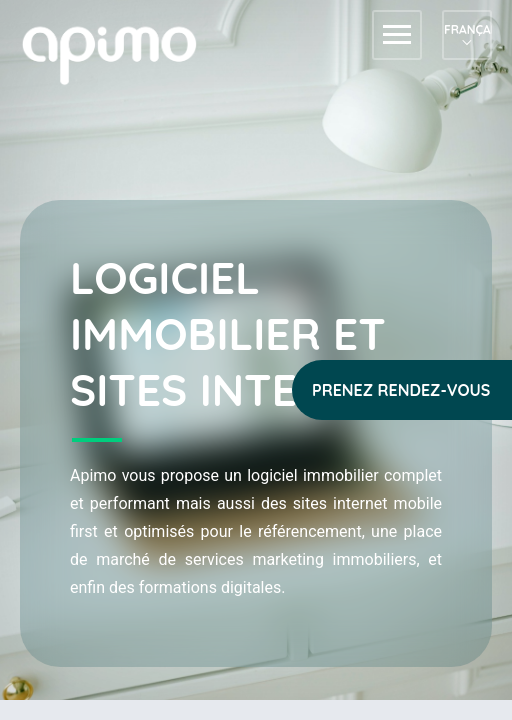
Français (467, 29)
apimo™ (120, 53)
